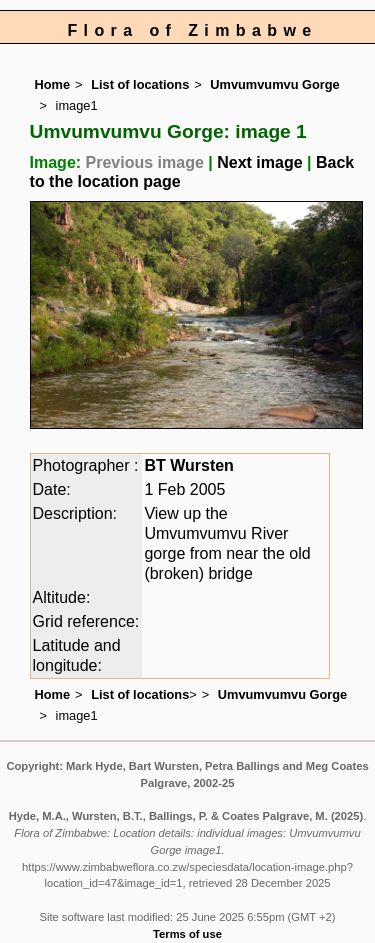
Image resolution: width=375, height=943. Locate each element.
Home (53, 84)
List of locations (140, 84)
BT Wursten (188, 465)
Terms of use (187, 934)
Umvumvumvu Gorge (274, 84)
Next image (259, 162)
